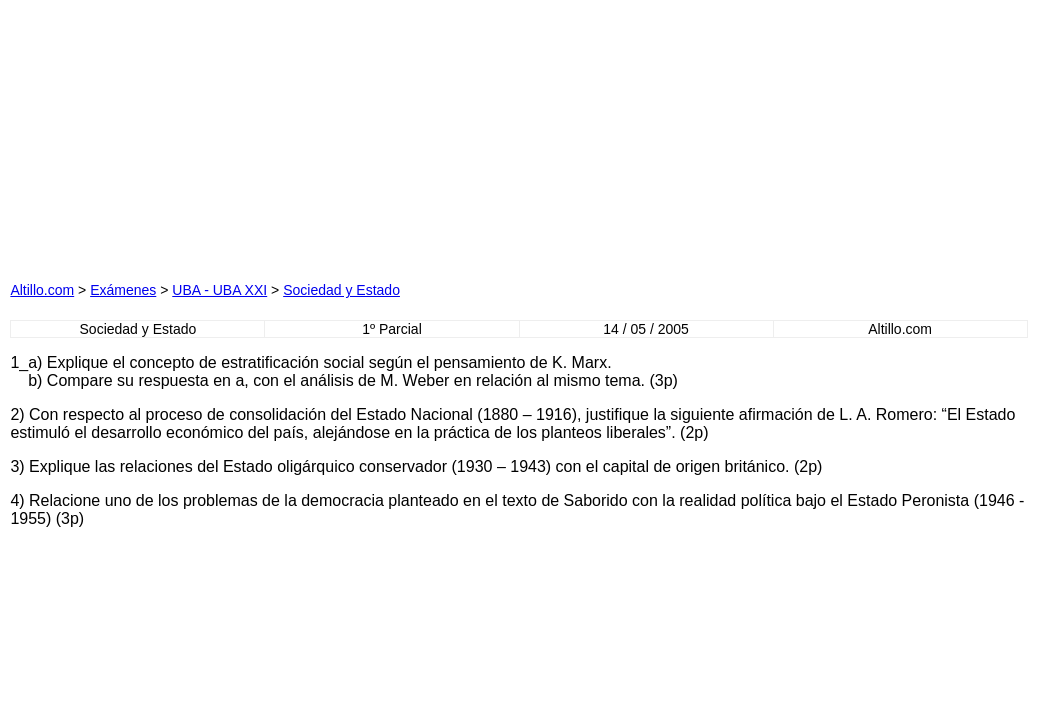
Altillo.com (42, 290)
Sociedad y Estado (341, 290)
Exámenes (123, 290)
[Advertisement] (238, 135)
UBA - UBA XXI (219, 290)
